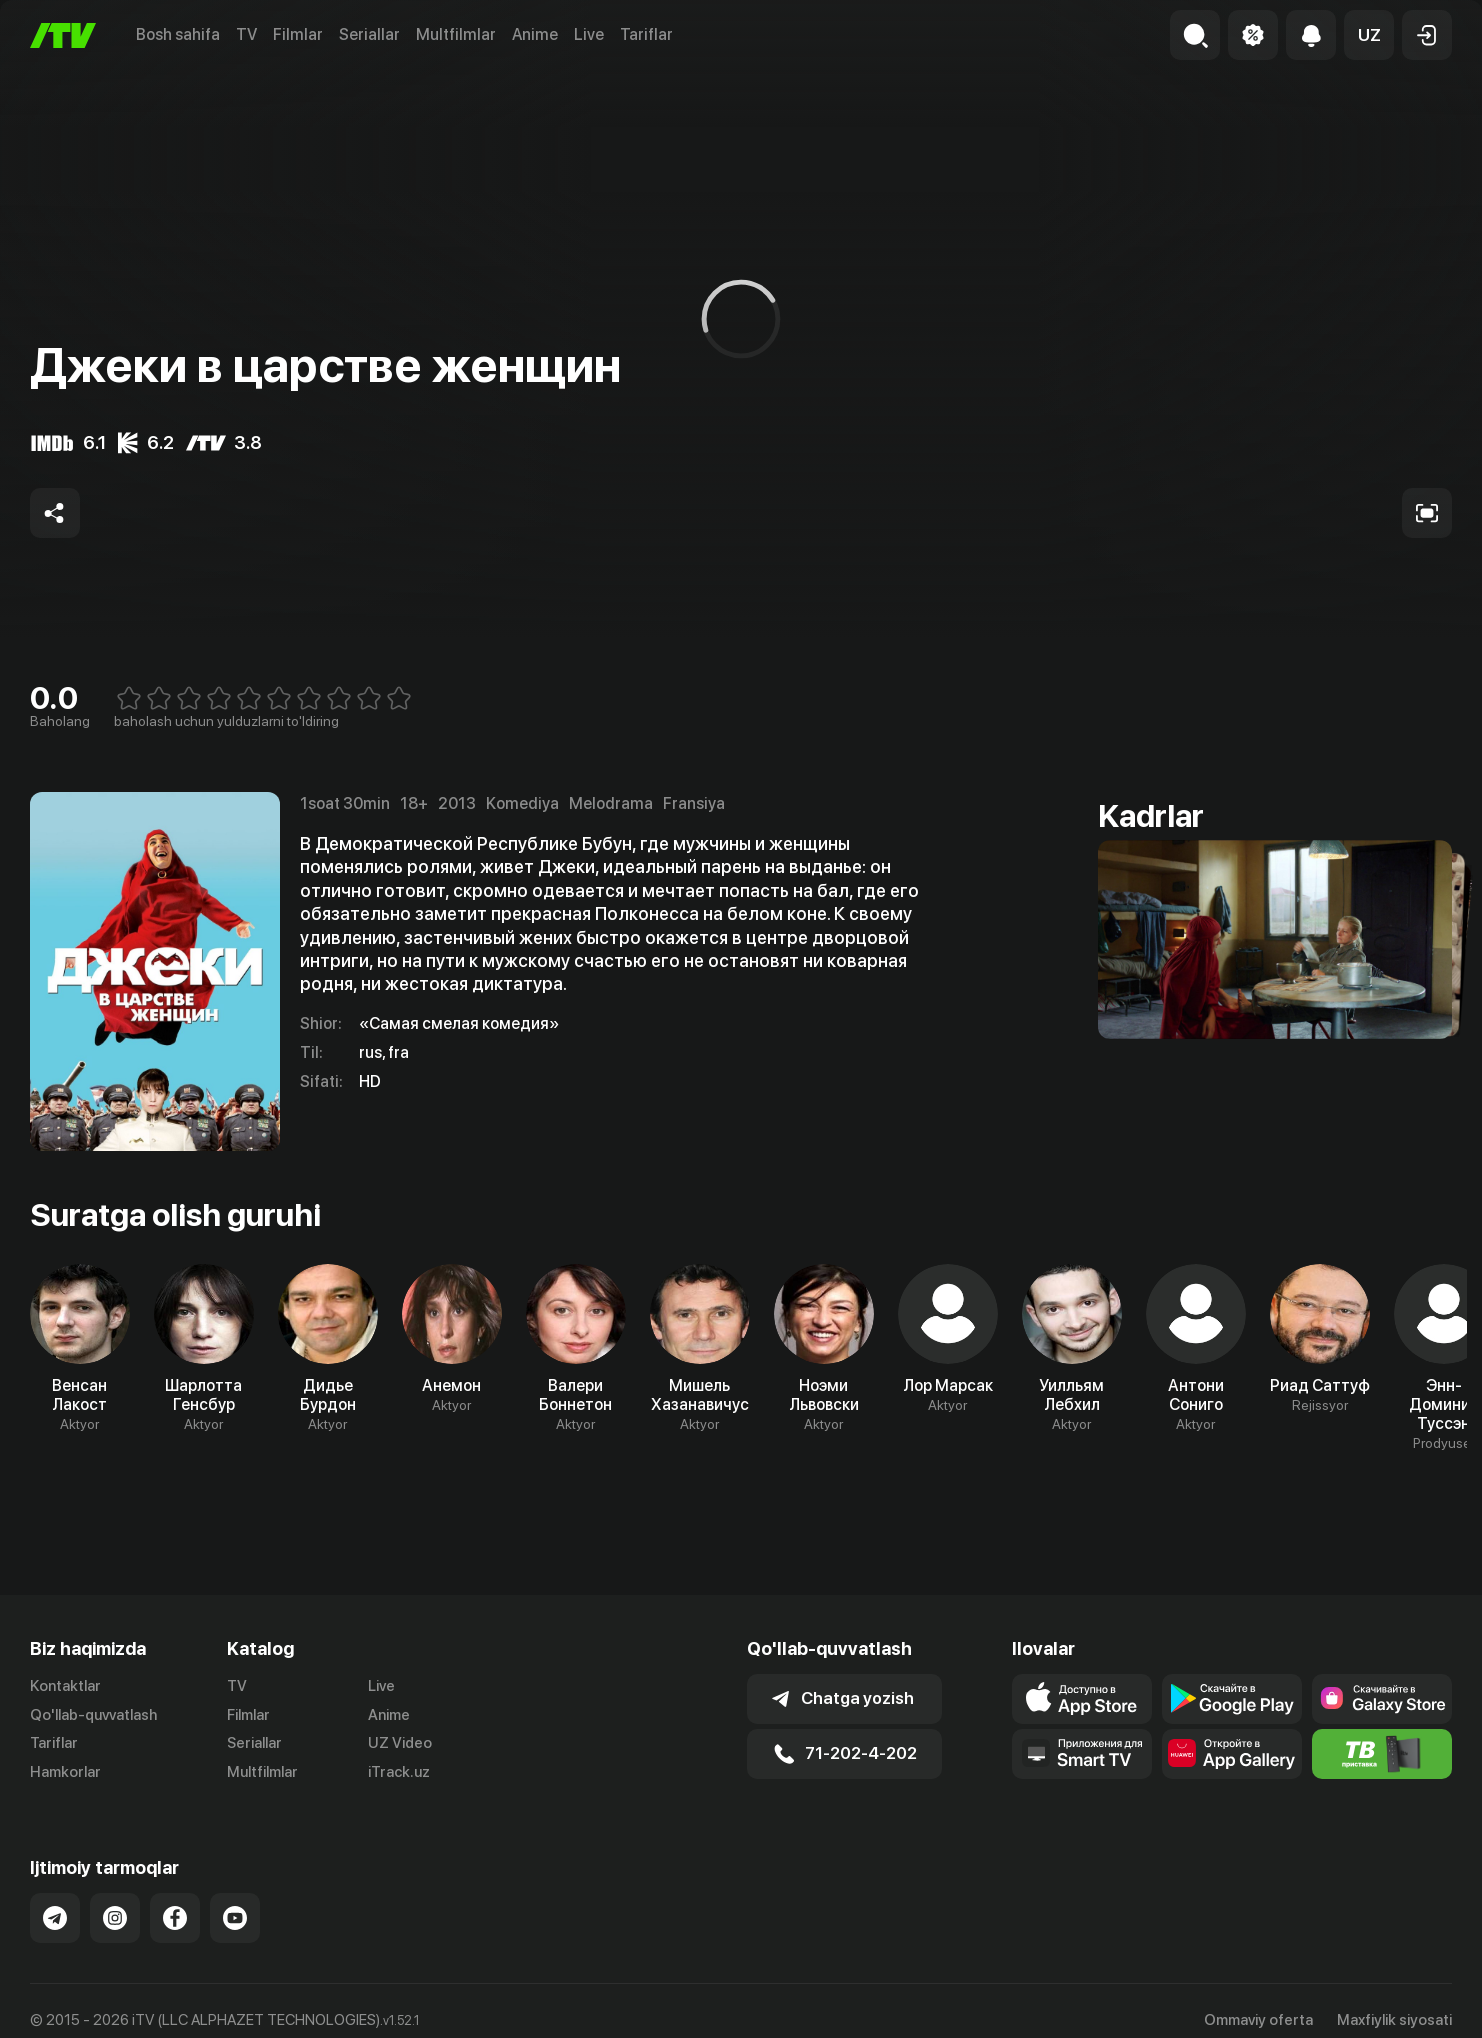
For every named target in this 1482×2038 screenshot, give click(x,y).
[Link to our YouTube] (235, 1918)
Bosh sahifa (178, 34)
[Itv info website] (1382, 1754)
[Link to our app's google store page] (1232, 1699)
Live (589, 34)
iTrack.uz (399, 1772)
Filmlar (298, 34)
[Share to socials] (55, 513)
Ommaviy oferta (1258, 2020)
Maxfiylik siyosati (1394, 2020)
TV (246, 34)
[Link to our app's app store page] (1082, 1699)
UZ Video (400, 1743)
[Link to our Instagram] (115, 1918)
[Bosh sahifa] (63, 35)
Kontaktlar (65, 1686)
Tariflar (646, 34)
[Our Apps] (1082, 1754)
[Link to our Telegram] (55, 1918)
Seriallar (369, 34)
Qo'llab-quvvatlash (93, 1715)
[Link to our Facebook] (175, 1918)
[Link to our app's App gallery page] (1232, 1754)
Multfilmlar (456, 34)
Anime (535, 34)
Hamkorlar (65, 1772)
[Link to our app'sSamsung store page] (1382, 1699)
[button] (1369, 35)
